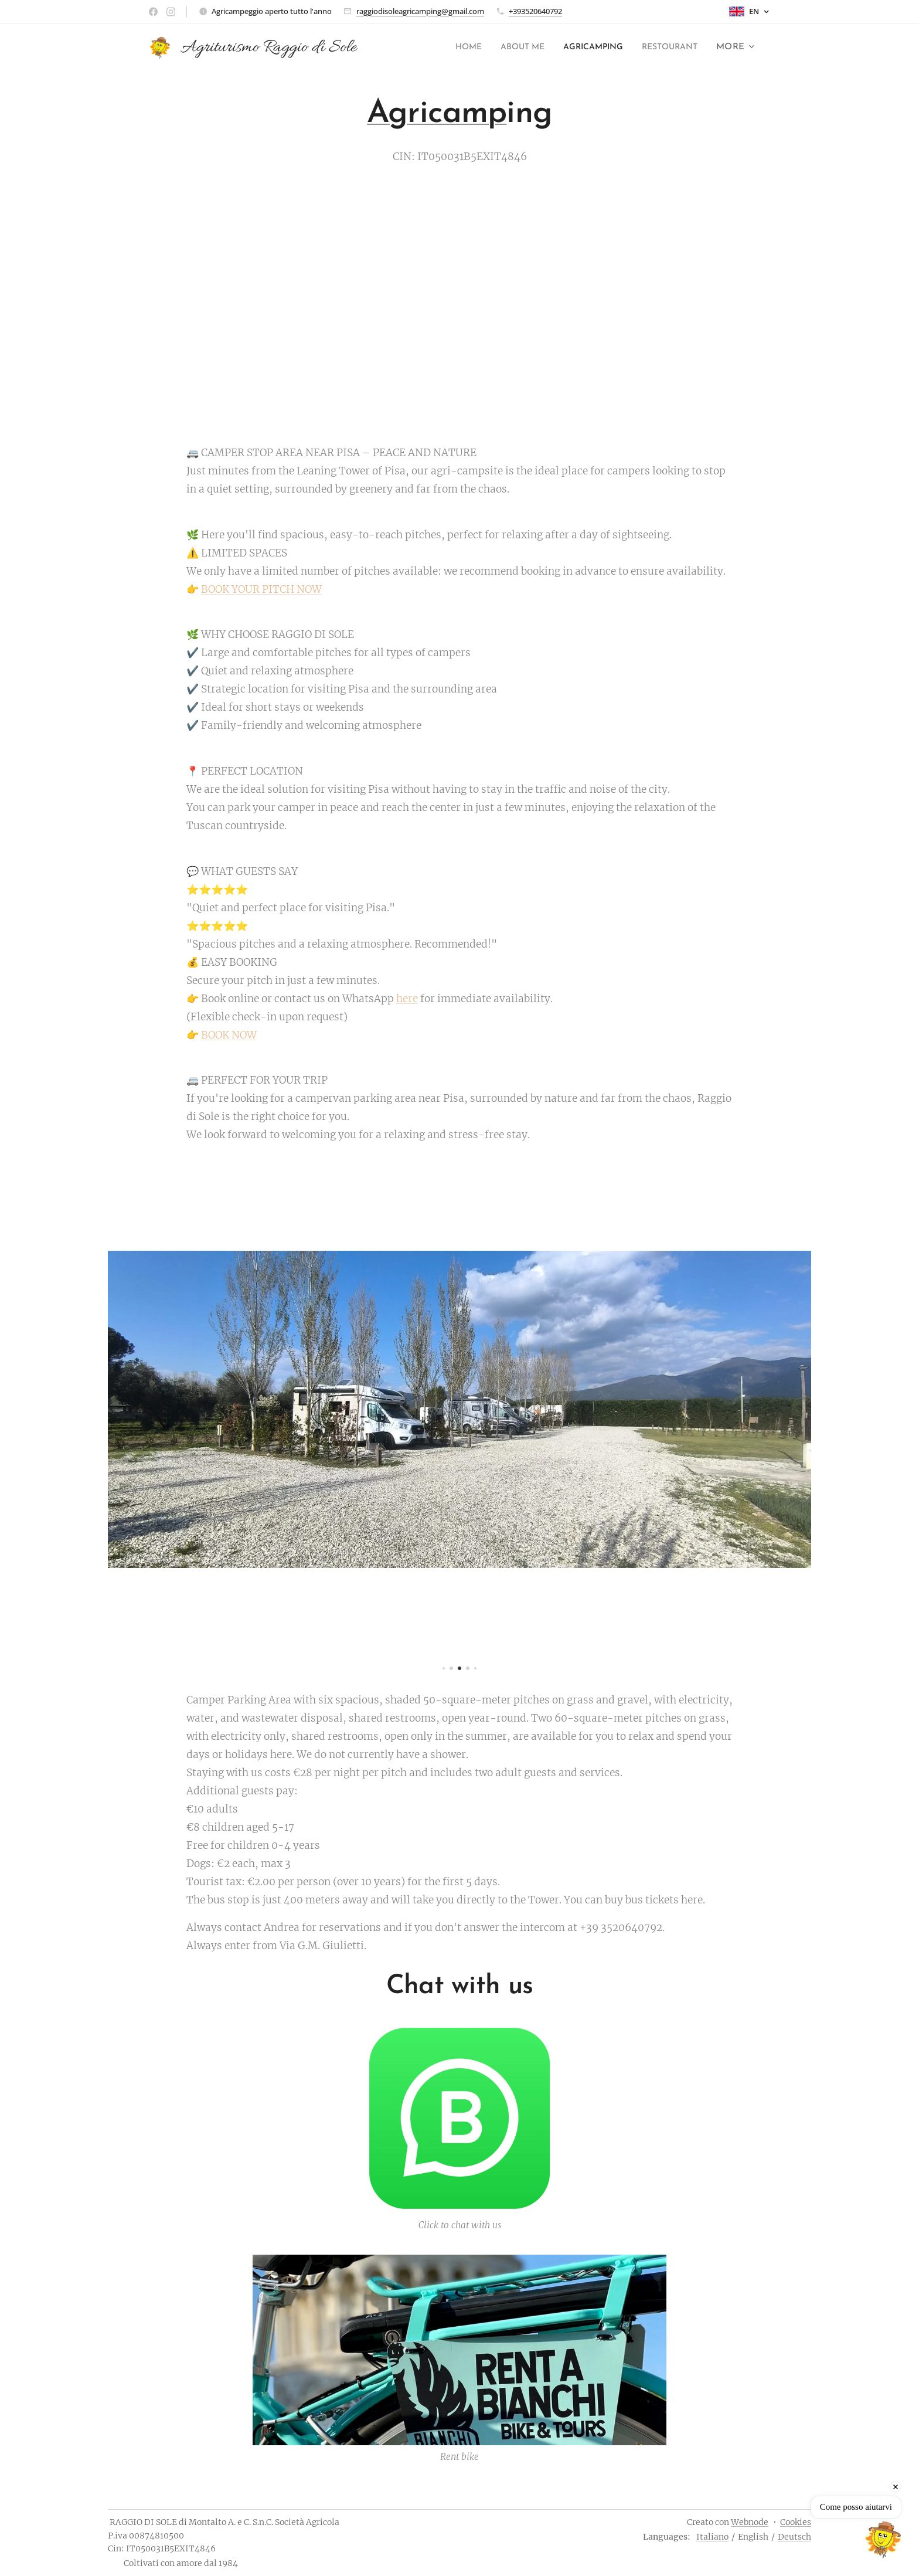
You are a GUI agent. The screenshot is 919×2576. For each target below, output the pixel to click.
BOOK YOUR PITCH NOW (261, 589)
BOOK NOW (229, 1035)
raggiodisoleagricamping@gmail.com (420, 11)
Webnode (749, 2522)
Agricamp (436, 114)
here (407, 998)
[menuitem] (444, 47)
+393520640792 (535, 11)
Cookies (795, 2522)
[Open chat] (882, 2539)
